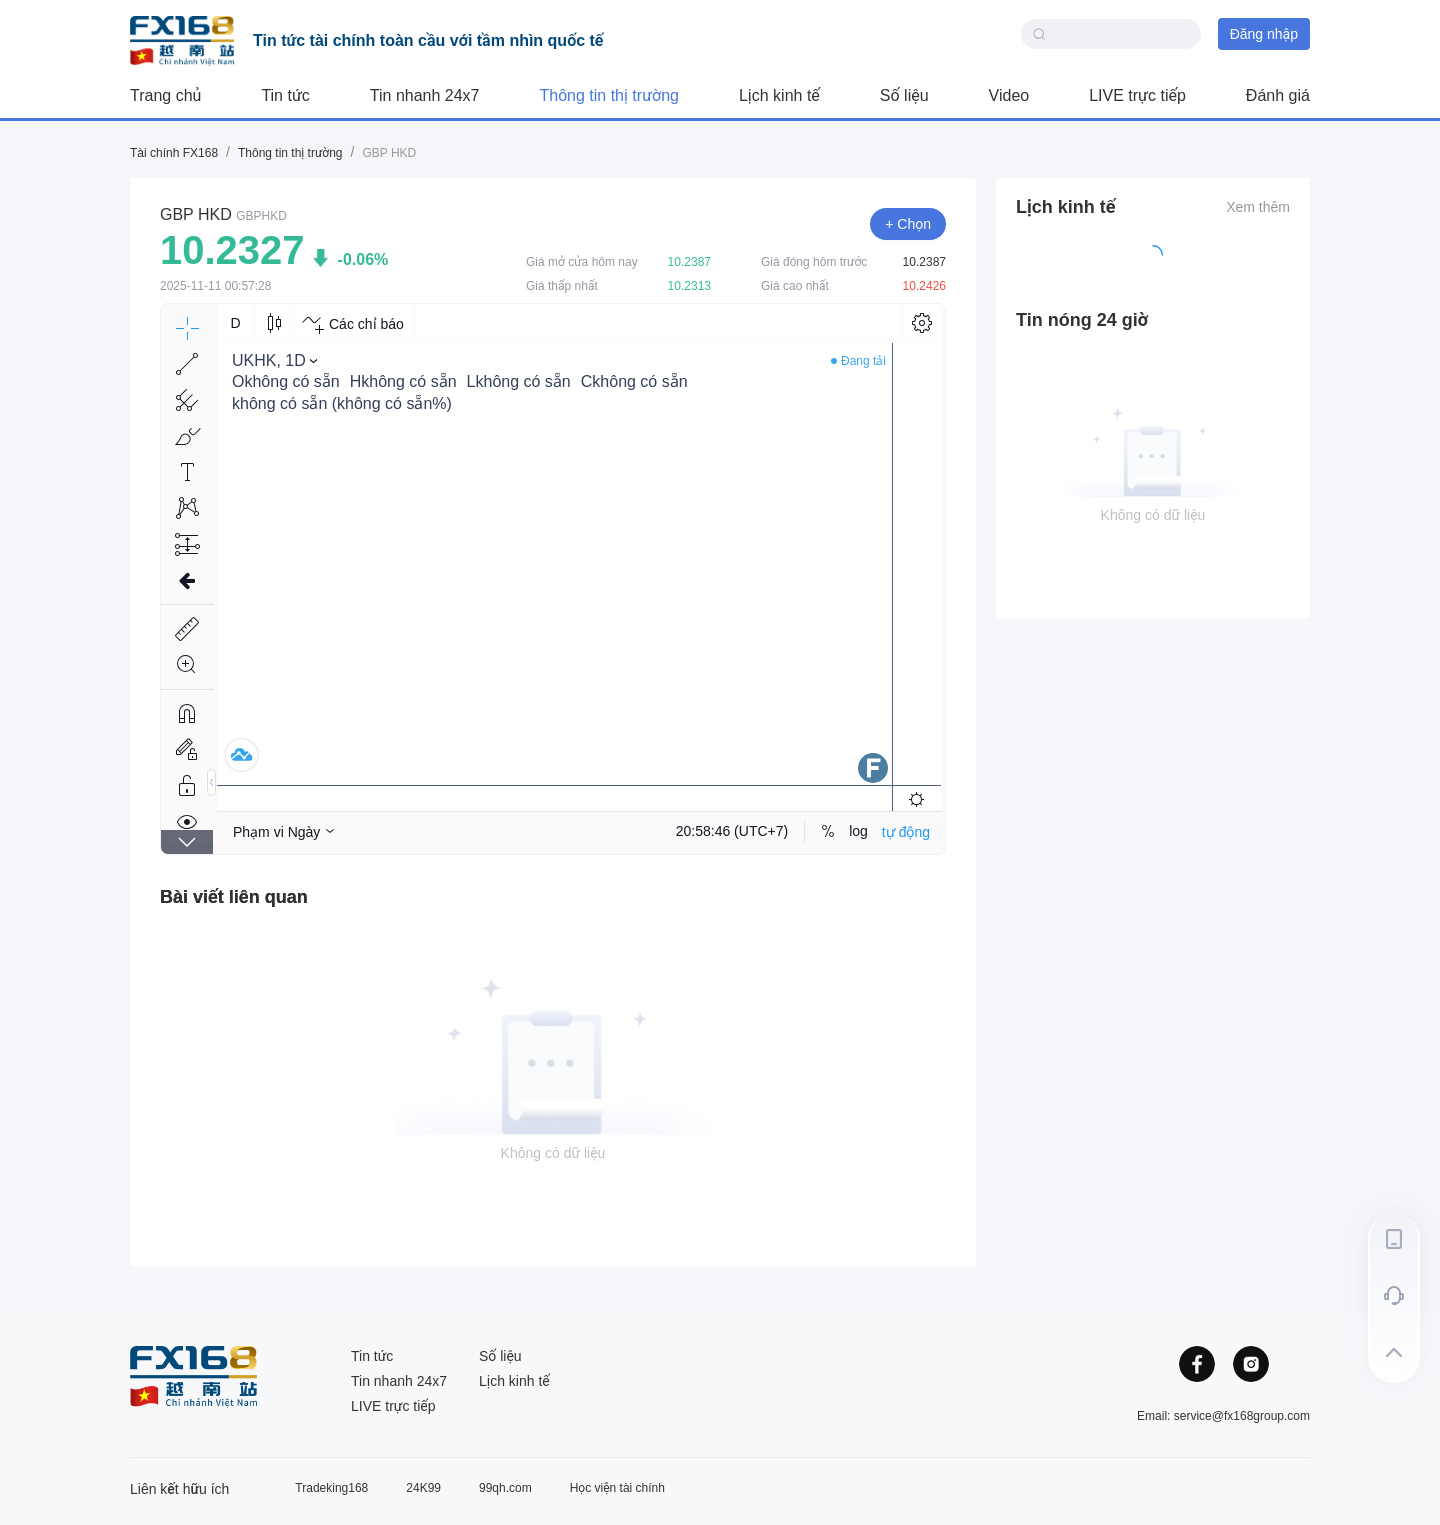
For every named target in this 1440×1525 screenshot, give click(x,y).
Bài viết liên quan (234, 897)
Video (1009, 95)
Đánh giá (1278, 95)
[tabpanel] (553, 1074)
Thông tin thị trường (609, 95)
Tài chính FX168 (174, 153)
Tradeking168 (331, 1488)
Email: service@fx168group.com (1223, 1416)
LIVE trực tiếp (1137, 95)
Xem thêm (1258, 207)
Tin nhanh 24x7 (425, 95)
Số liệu (904, 95)
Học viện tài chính (617, 1488)
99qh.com (505, 1488)
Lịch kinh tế (779, 95)
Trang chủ (165, 95)
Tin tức (285, 95)
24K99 (423, 1488)
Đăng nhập (1264, 34)
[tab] (234, 897)
